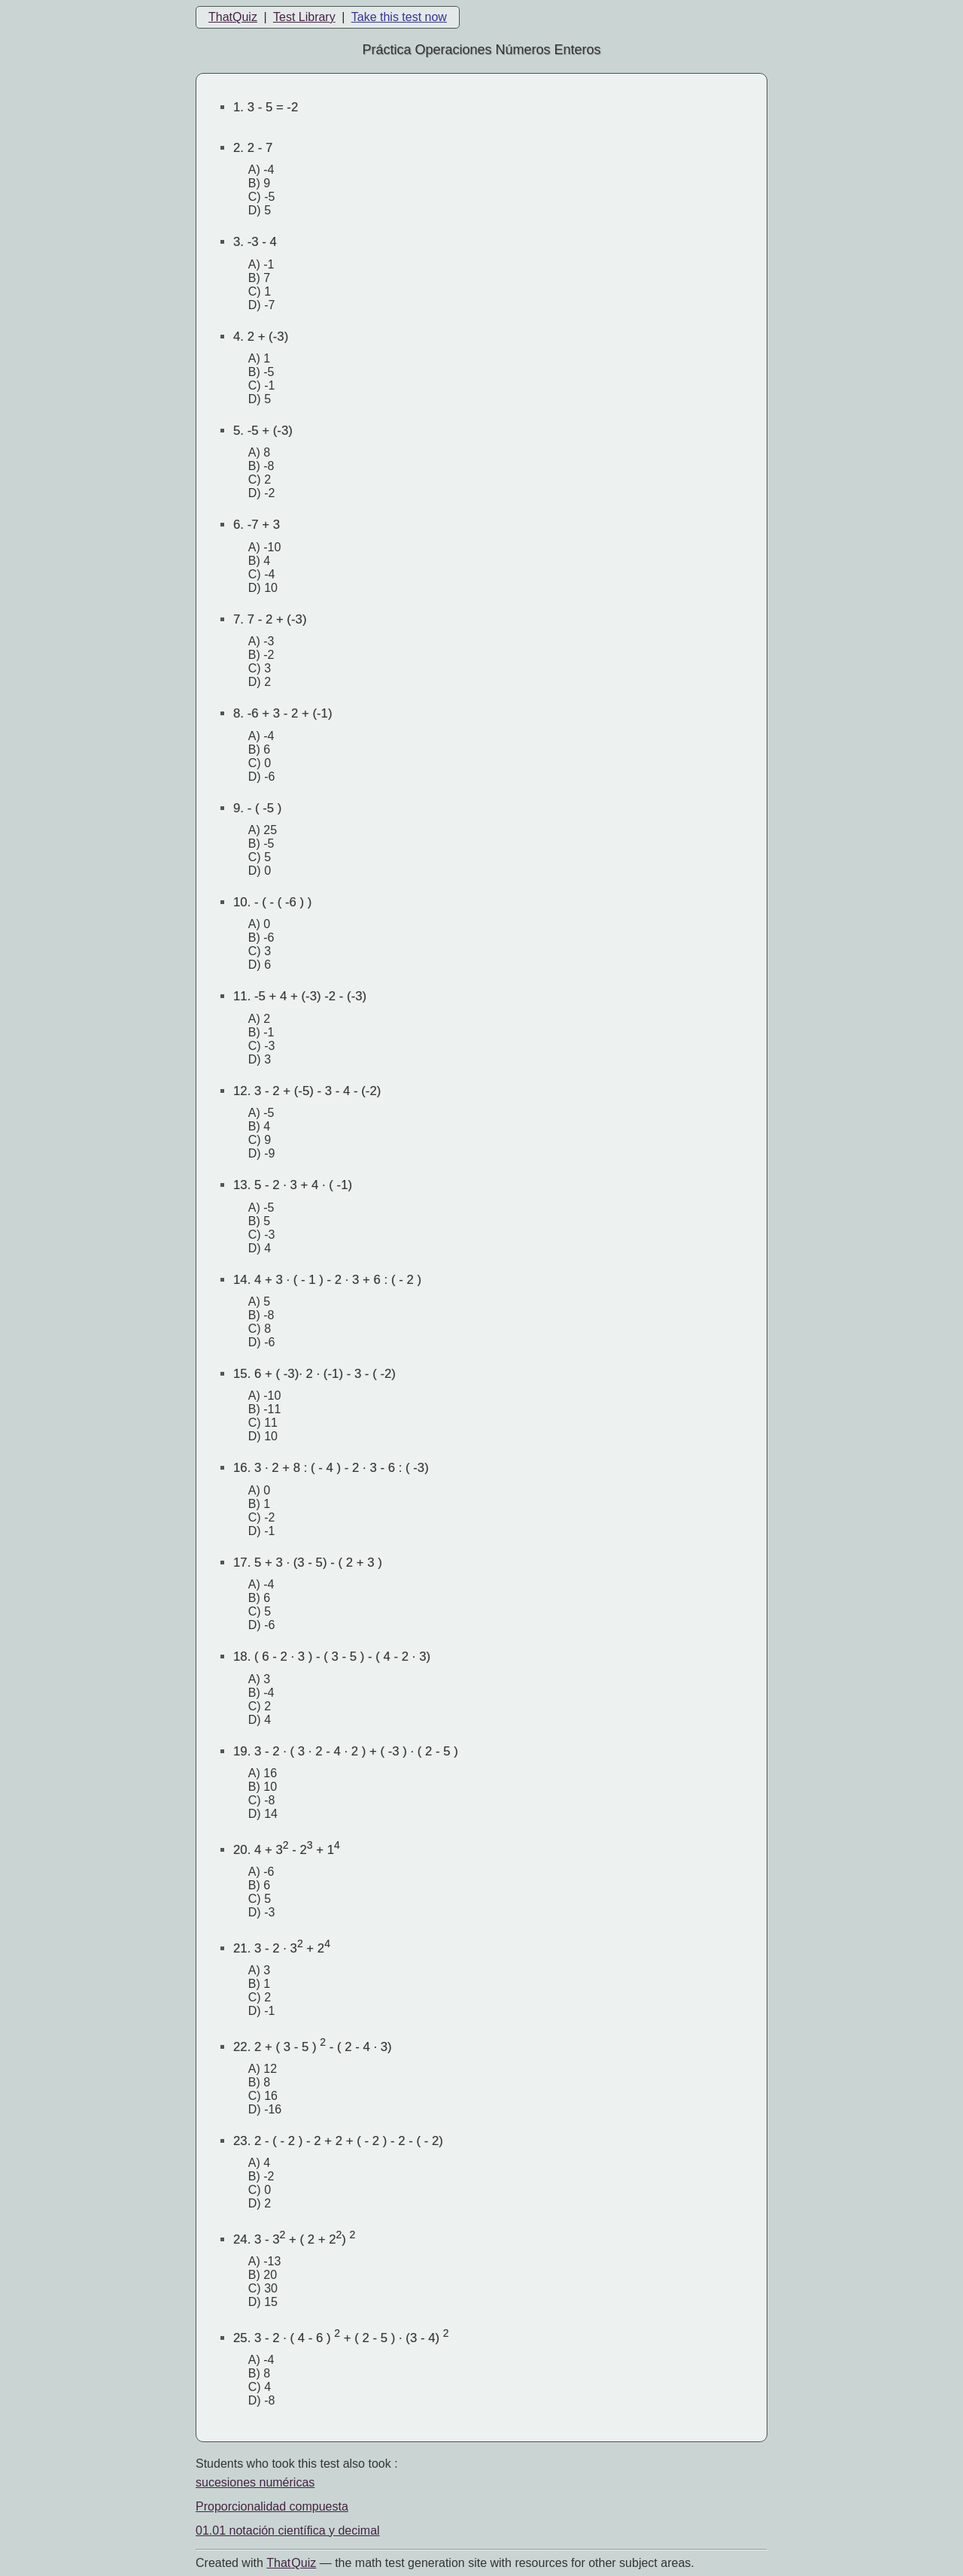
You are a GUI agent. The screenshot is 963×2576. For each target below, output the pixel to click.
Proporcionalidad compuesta (272, 2506)
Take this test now (399, 17)
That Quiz (291, 2562)
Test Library (304, 17)
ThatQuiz (232, 17)
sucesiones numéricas (255, 2482)
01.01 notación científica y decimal (288, 2530)
